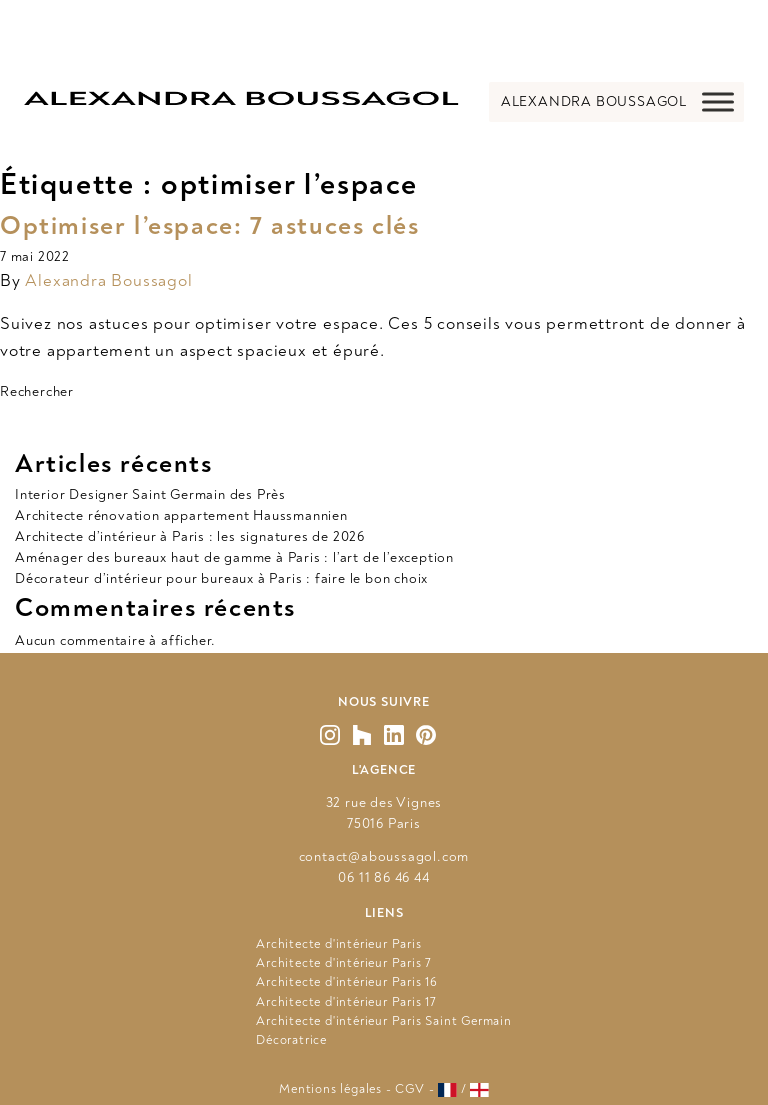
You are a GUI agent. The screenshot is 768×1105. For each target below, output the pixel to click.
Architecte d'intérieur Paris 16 (347, 982)
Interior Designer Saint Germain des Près (150, 494)
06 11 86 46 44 (383, 877)
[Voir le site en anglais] (479, 1090)
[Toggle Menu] (718, 101)
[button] (594, 102)
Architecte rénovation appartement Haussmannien (181, 515)
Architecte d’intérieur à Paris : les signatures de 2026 (190, 536)
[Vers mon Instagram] (330, 735)
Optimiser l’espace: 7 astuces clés (209, 226)
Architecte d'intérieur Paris (338, 944)
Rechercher (37, 391)
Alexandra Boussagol (108, 280)
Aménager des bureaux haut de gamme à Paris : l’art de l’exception (234, 557)
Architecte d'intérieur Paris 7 (344, 963)
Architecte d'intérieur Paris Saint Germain (384, 1021)
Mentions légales (330, 1089)
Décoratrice (291, 1040)
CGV (409, 1089)
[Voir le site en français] (447, 1090)
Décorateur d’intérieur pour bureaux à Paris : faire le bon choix (223, 578)
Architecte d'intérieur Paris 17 (346, 1002)
